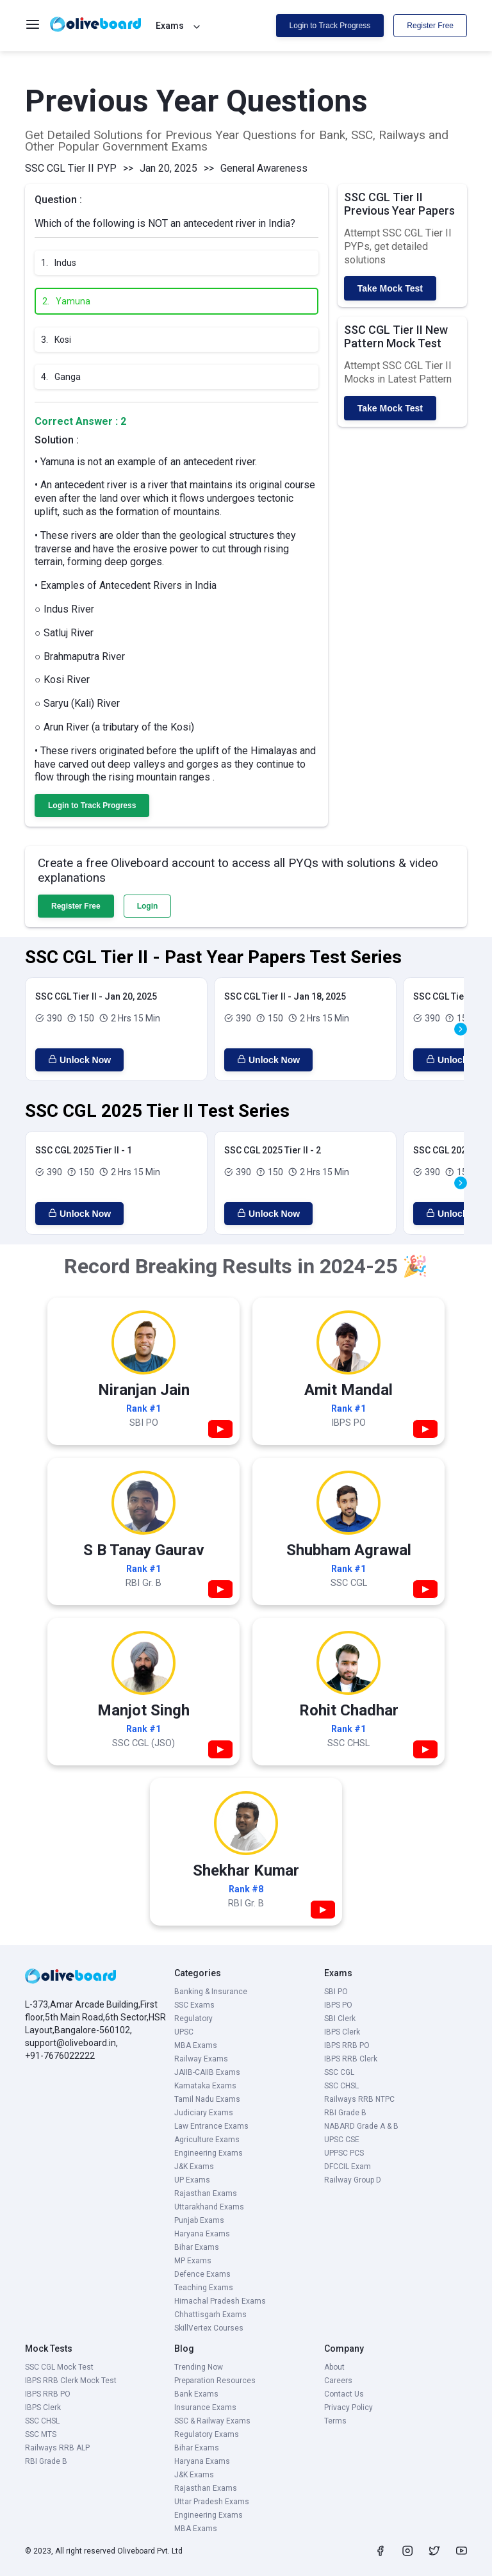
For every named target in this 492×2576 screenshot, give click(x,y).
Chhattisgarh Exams (210, 2314)
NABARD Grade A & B (361, 2126)
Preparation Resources (215, 2380)
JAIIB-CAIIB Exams (207, 2072)
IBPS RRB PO (347, 2045)
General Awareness (264, 168)
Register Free (430, 25)
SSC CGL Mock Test (59, 2367)
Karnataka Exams (205, 2085)
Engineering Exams (208, 2153)
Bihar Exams (196, 2247)
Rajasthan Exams (205, 2193)
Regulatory (193, 2018)
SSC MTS (40, 2434)
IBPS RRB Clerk (350, 2058)
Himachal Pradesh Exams (220, 2301)
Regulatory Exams (206, 2434)
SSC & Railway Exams (212, 2420)
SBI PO (336, 1991)
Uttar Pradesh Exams (211, 2501)
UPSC (183, 2031)
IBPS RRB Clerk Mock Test (71, 2380)
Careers (338, 2380)
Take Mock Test (390, 288)
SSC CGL (339, 2072)
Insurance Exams (205, 2407)
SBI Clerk (340, 2018)
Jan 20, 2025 (168, 168)
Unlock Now (79, 1060)
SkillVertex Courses (208, 2328)
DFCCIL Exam (347, 2166)
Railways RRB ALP (57, 2447)
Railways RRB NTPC (359, 2099)
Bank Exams (196, 2394)
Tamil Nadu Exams (207, 2099)
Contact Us (344, 2394)
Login (147, 906)
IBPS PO (338, 2005)
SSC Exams (194, 2005)
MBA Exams (195, 2045)
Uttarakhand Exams (209, 2206)
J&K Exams (194, 2166)
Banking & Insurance (210, 1991)
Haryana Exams (202, 2233)
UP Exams (192, 2180)
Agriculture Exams (207, 2139)
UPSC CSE (341, 2139)
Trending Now (198, 2367)
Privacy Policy (348, 2407)
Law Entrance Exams (211, 2126)
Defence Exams (202, 2274)
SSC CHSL (341, 2085)
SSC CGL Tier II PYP (71, 168)
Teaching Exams (203, 2287)
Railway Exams (201, 2058)
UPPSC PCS (344, 2153)
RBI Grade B (345, 2112)
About (334, 2367)
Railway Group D (352, 2180)
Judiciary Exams (203, 2112)
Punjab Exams (199, 2220)
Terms (335, 2420)
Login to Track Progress (330, 25)
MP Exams (192, 2260)
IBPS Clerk (342, 2031)
